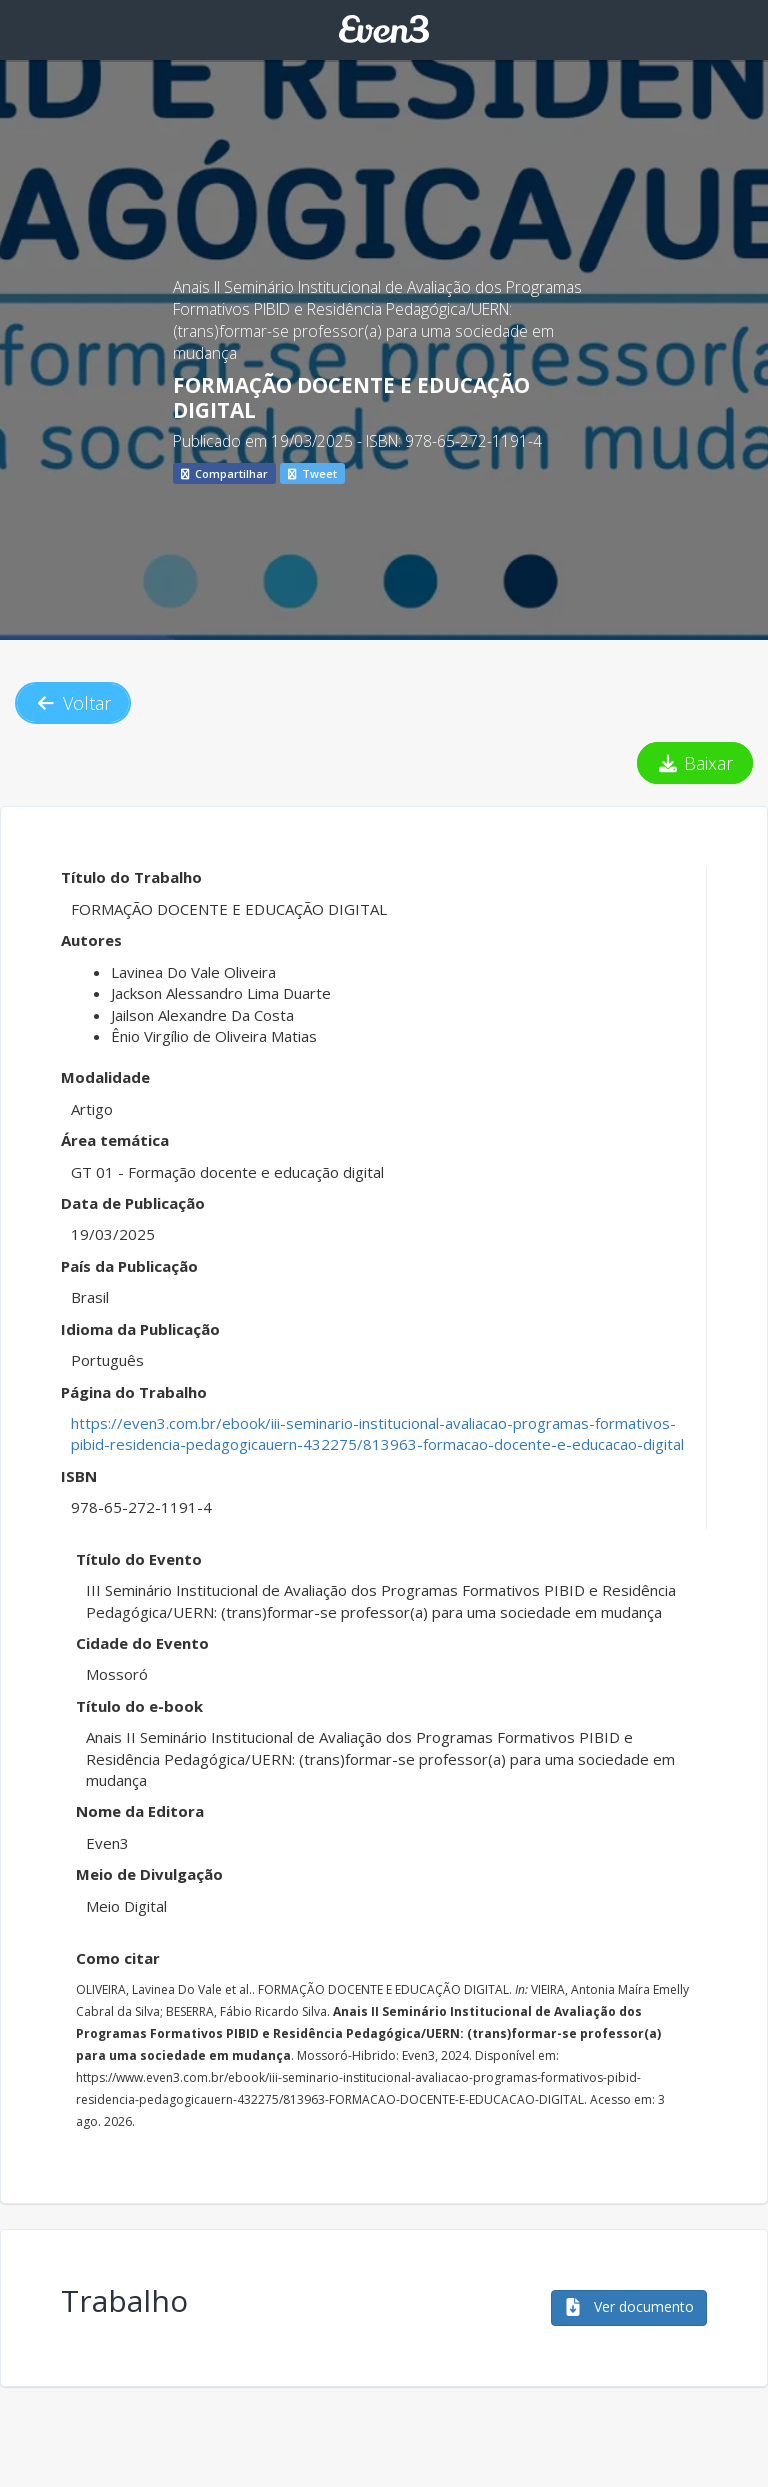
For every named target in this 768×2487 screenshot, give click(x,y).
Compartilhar (224, 473)
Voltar (73, 703)
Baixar (695, 763)
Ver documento (629, 2306)
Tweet (312, 473)
